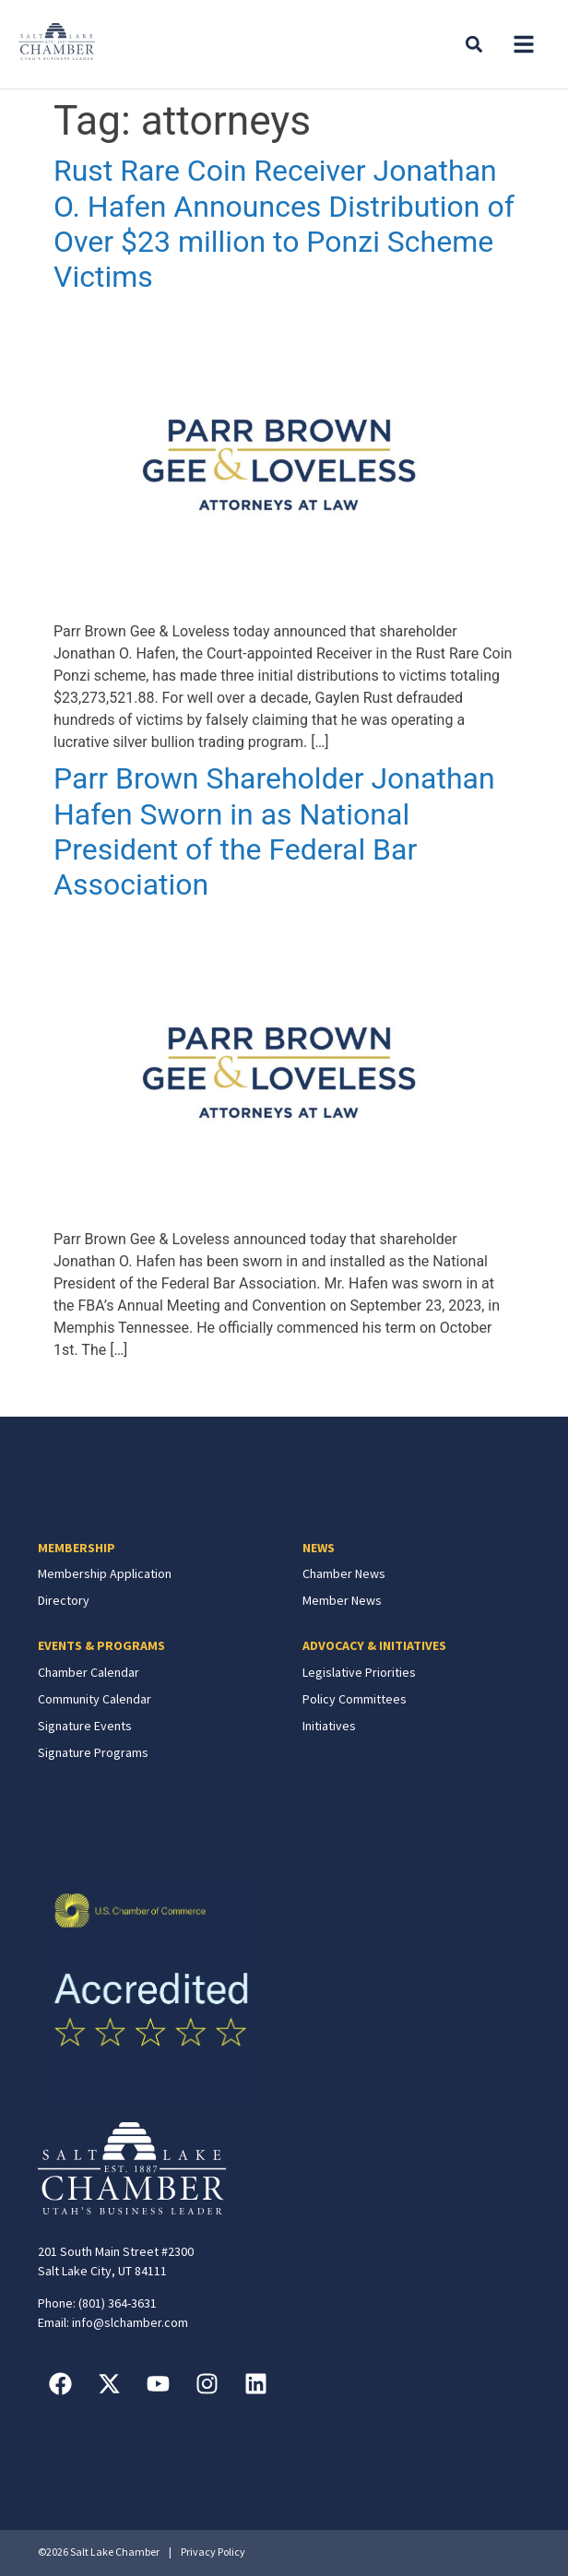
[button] (523, 44)
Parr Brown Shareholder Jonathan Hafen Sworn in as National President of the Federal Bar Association (274, 831)
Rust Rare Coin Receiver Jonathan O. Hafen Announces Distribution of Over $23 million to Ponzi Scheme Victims (284, 223)
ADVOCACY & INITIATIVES (374, 1645)
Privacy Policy (213, 2551)
